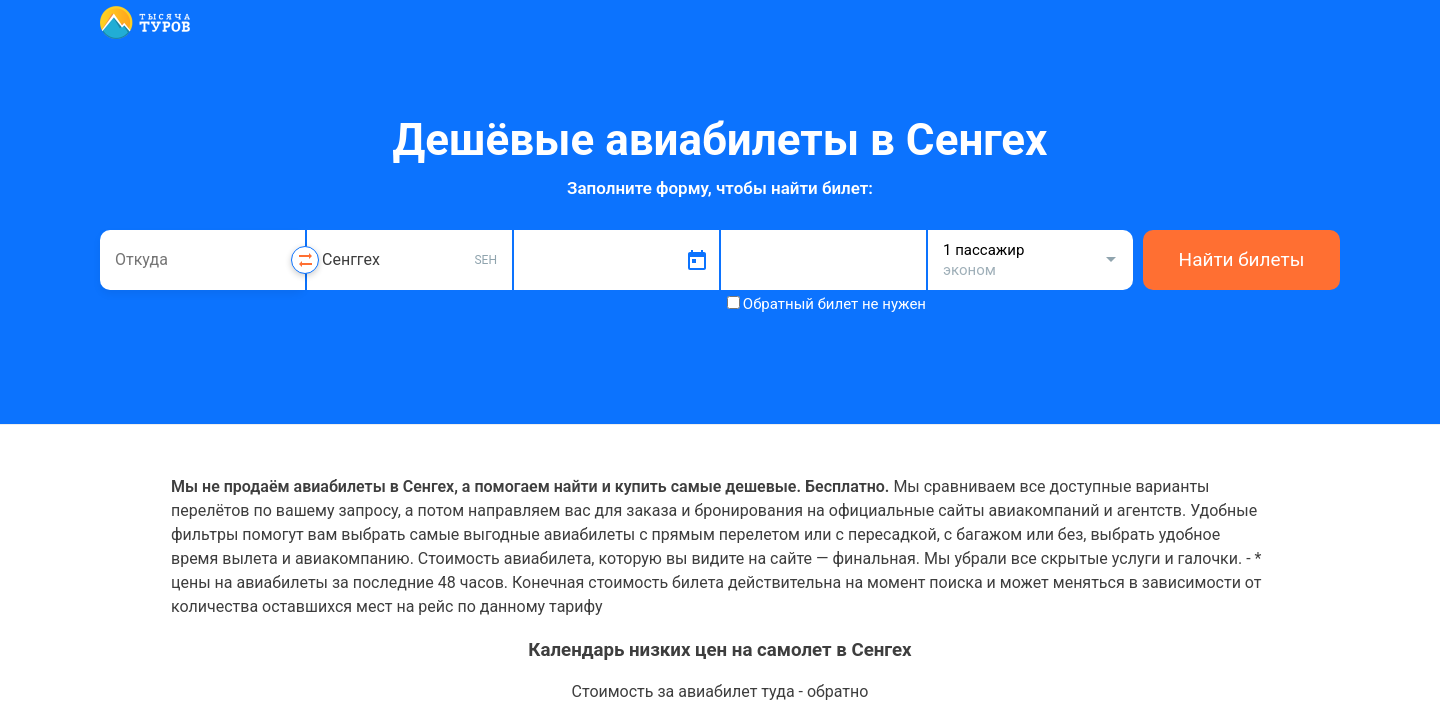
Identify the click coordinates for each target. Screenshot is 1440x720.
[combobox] (202, 260)
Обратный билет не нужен (834, 304)
